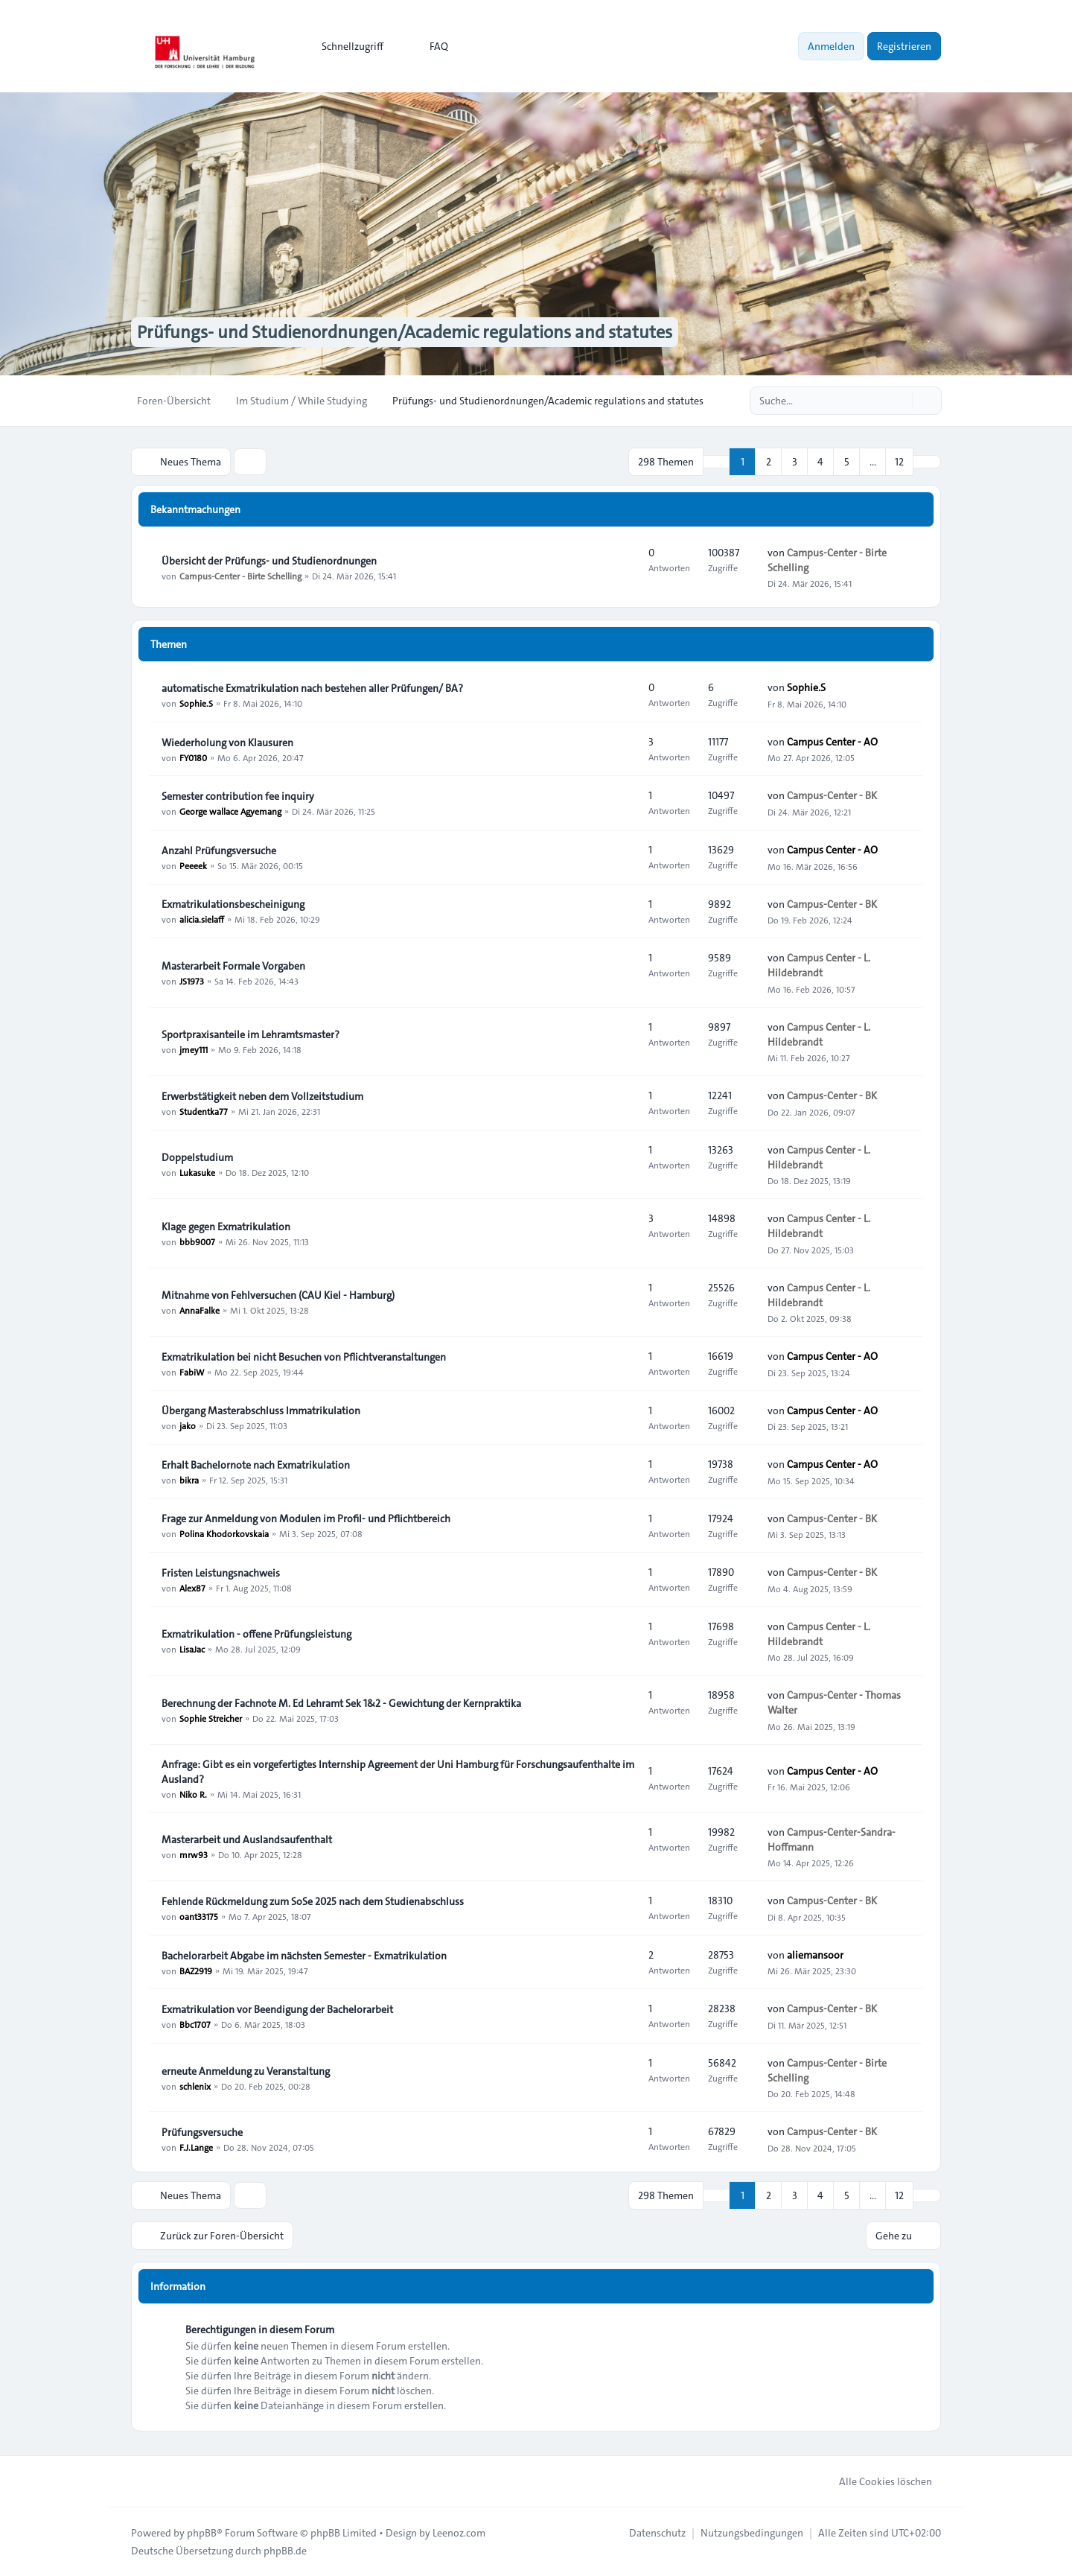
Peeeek (193, 865)
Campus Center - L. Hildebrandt (819, 965)
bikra (189, 1480)
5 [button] (846, 461)
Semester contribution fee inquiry (238, 796)
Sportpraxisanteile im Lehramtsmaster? (250, 1034)
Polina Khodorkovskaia (224, 1533)
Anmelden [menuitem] (831, 46)
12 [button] (899, 461)
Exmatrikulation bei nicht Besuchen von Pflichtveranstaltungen (304, 1356)
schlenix (195, 2086)
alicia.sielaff (201, 919)
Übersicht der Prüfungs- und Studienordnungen (269, 560)
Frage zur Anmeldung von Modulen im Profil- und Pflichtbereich (306, 1518)
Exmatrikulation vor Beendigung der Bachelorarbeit (277, 2009)
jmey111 (193, 1049)
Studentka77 (203, 1111)
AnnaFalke (199, 1310)
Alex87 (192, 1588)
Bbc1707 (195, 2024)
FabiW (191, 1372)
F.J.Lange (196, 2147)
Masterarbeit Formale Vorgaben (233, 965)
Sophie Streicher (210, 1718)
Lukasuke (197, 1172)
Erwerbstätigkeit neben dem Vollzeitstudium (262, 1096)
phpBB (202, 2532)
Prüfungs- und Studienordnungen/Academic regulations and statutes (404, 332)
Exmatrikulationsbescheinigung (233, 904)
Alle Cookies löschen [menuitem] (876, 2481)
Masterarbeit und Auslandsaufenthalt (247, 1839)
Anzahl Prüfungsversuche (219, 850)
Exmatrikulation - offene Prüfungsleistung (256, 1633)
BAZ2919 (195, 1970)
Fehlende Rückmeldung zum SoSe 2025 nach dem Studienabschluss (313, 1901)
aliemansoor (815, 1954)
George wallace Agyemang (230, 811)
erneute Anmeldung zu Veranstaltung (246, 2071)
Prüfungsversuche (202, 2132)
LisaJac (192, 1649)
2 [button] (768, 461)
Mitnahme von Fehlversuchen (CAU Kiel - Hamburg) (278, 1295)
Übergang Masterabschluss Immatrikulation (261, 1410)
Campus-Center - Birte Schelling (240, 576)
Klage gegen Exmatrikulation (226, 1226)
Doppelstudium (197, 1157)
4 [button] (820, 461)
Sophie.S (196, 703)
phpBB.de (285, 2550)
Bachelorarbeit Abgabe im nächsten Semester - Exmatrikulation (304, 1955)
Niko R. (193, 1794)
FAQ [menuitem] (429, 46)
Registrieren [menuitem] (904, 46)
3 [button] (794, 461)
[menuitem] (345, 46)
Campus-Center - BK (832, 795)
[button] (927, 461)
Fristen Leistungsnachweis (221, 1572)
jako (187, 1425)
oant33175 (198, 1916)
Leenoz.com (459, 2532)
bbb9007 (197, 1241)
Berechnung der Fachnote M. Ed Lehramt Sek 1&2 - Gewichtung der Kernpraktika (341, 1703)
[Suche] (899, 400)
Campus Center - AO (832, 741)
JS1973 (191, 981)
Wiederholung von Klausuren (227, 742)
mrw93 (193, 1854)
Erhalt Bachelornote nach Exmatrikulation (256, 1464)
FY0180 (193, 757)
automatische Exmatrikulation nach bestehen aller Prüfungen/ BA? (312, 688)
